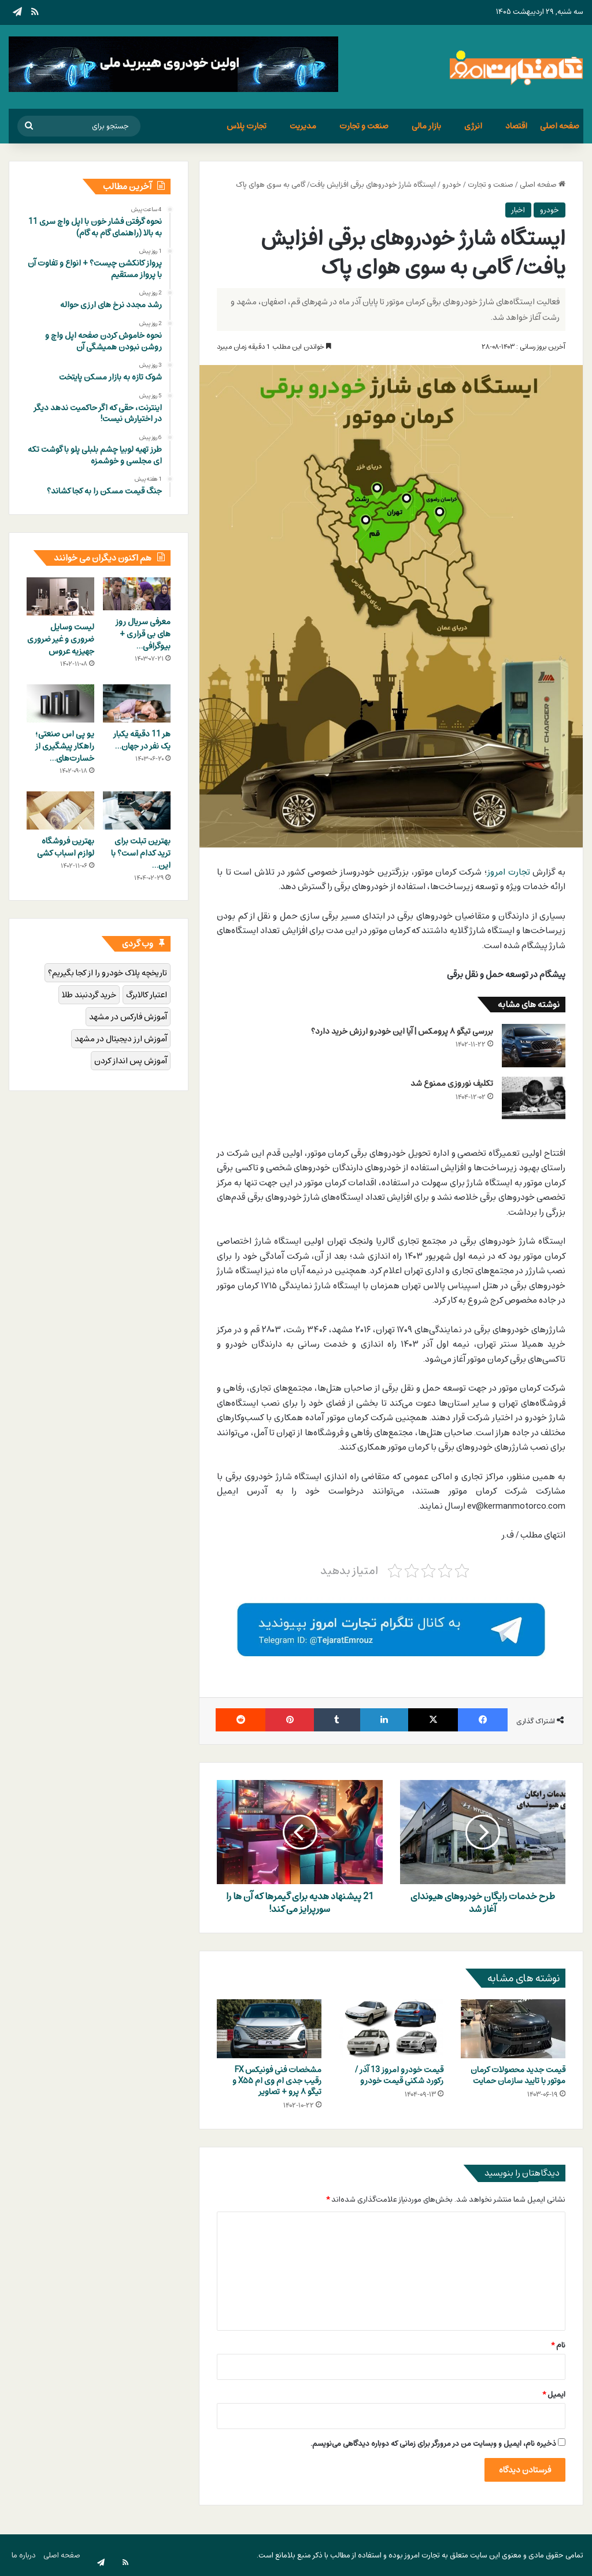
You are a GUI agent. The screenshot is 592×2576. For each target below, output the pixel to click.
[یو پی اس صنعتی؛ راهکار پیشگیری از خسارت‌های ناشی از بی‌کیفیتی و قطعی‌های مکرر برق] (60, 703)
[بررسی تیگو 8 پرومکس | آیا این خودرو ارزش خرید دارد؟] (533, 1045)
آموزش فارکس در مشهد (128, 1016)
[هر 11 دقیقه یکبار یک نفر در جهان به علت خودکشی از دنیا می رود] (137, 703)
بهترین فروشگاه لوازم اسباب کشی (65, 847)
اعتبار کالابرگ (146, 995)
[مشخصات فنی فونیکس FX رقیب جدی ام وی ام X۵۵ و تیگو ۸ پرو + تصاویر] (269, 2028)
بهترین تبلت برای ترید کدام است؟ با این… (141, 853)
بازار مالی (426, 126)
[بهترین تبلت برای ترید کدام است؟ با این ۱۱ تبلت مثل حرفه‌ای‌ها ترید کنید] (137, 810)
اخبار (518, 210)
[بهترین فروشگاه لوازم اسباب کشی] (60, 810)
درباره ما (24, 2555)
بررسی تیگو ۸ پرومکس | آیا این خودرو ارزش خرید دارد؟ (402, 1031)
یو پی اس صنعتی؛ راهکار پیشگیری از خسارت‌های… (64, 746)
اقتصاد (516, 126)
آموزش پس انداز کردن (130, 1060)
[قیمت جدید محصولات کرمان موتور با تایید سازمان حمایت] (513, 2028)
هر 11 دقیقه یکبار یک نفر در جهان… (142, 740)
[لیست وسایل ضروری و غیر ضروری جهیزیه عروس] (60, 596)
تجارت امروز (508, 872)
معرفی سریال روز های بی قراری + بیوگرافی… (143, 634)
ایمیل (553, 2394)
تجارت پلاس (247, 126)
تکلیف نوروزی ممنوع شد (451, 1083)
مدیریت (303, 126)
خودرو (451, 184)
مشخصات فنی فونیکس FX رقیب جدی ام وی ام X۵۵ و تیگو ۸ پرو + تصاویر (276, 2080)
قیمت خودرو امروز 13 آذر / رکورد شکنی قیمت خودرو (399, 2075)
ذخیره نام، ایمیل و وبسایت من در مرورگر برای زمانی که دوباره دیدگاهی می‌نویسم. (433, 2443)
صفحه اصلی (559, 126)
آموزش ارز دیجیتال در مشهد (121, 1038)
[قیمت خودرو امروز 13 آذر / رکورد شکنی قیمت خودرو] (391, 2028)
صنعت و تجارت (363, 126)
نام (558, 2345)
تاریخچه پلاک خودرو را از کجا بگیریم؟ (107, 973)
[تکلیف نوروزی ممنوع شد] (533, 1097)
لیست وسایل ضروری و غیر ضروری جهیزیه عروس (60, 639)
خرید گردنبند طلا (89, 995)
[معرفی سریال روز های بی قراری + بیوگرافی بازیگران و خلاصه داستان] (137, 593)
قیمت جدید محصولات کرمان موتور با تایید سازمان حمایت (518, 2075)
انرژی (473, 126)
